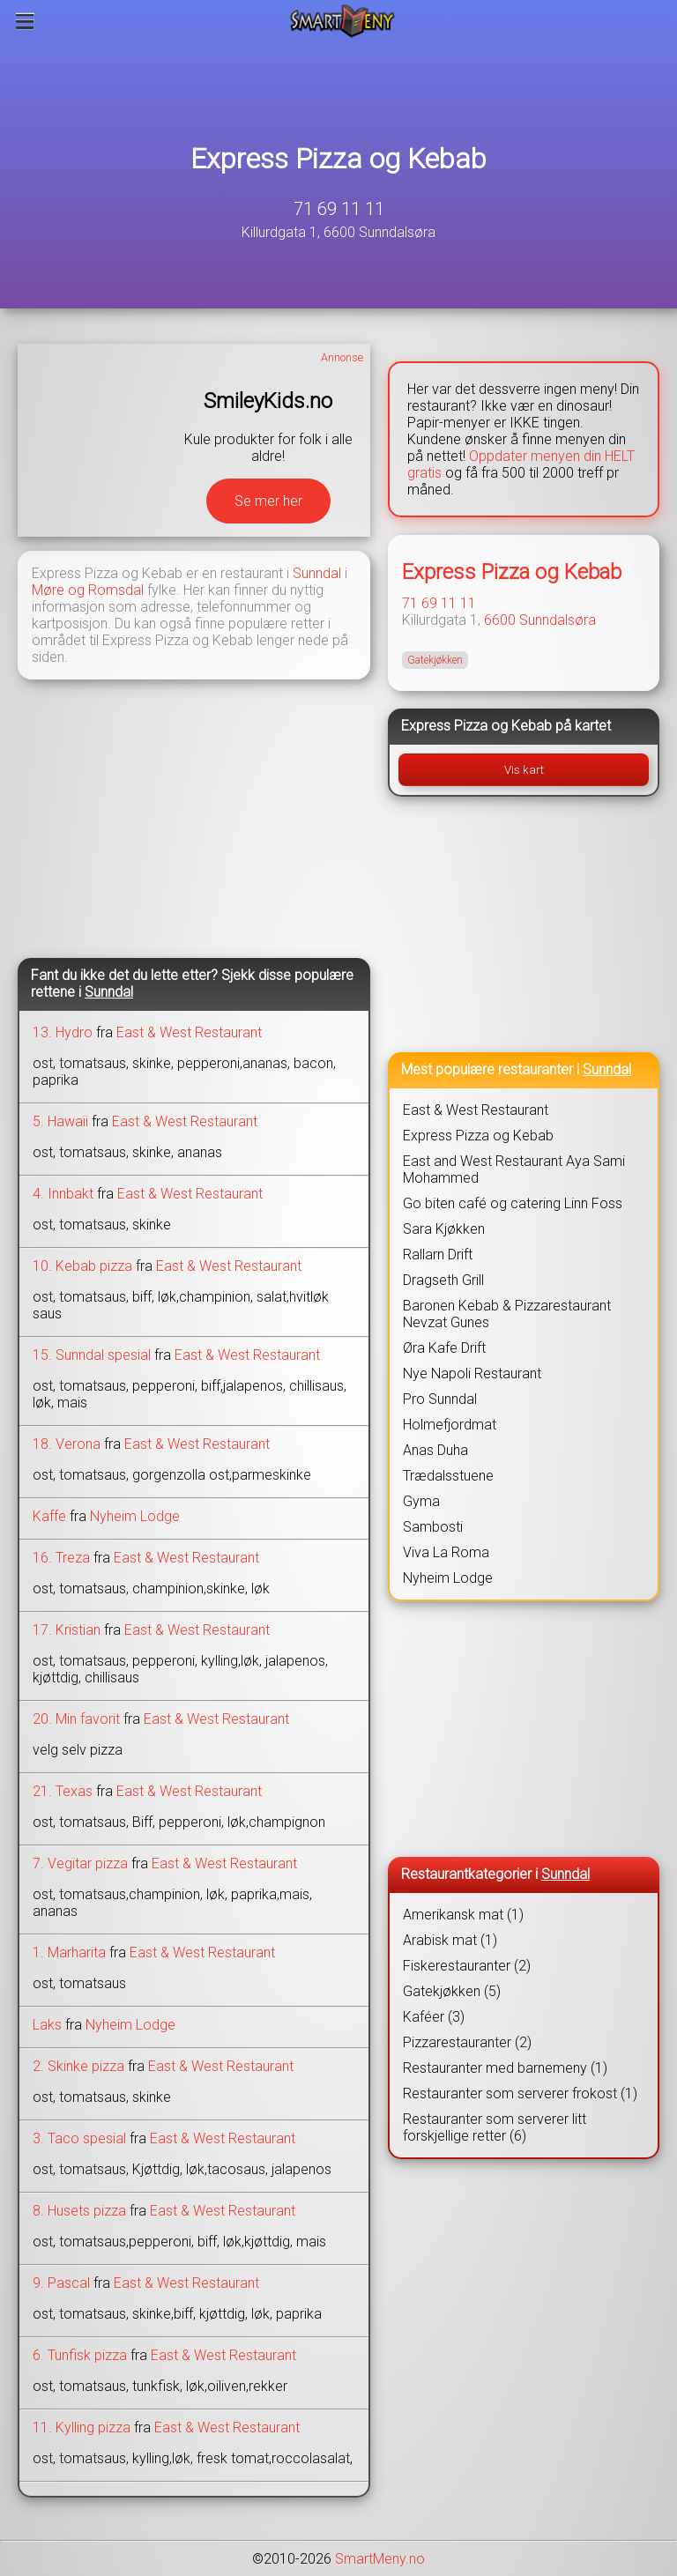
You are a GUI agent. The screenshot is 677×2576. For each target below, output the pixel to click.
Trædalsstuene (448, 1475)
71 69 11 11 (339, 208)
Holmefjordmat (449, 1424)
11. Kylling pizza (81, 2427)
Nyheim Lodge (135, 1516)
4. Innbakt (63, 1193)
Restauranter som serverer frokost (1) (520, 2093)
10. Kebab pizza (82, 1266)
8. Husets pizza (79, 2210)
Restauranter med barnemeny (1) (505, 2068)
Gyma (421, 1501)
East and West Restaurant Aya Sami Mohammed (514, 1169)
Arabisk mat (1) (450, 1940)
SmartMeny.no (380, 2558)
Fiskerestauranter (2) (467, 1965)
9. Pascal (61, 2283)
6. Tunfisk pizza (80, 2355)
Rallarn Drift (437, 1254)
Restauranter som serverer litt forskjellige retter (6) (494, 2127)
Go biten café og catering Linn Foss (512, 1203)
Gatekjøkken (435, 660)
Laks (47, 2024)
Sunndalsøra (557, 620)
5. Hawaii (60, 1121)
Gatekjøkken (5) (452, 1991)
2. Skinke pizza (78, 2066)
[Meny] (25, 21)
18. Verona (66, 1444)
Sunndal (317, 573)
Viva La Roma (446, 1552)
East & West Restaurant (189, 1032)
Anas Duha (435, 1450)
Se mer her (268, 501)
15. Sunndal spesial (92, 1355)
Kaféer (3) (434, 2016)
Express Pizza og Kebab (338, 158)
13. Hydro (63, 1032)
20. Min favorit (76, 1719)
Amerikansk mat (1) (463, 1914)
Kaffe (49, 1516)
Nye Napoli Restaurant (472, 1373)
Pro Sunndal (440, 1399)
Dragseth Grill (443, 1280)
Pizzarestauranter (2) (467, 2042)
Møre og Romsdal (88, 590)
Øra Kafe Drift (444, 1348)
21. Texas (63, 1791)
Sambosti (433, 1526)
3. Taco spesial (79, 2138)
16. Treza (61, 1557)
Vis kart (524, 769)
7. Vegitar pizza (80, 1863)
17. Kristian (66, 1630)
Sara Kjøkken (444, 1229)
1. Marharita (69, 1952)
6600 (500, 620)
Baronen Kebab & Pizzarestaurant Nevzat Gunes (507, 1314)
